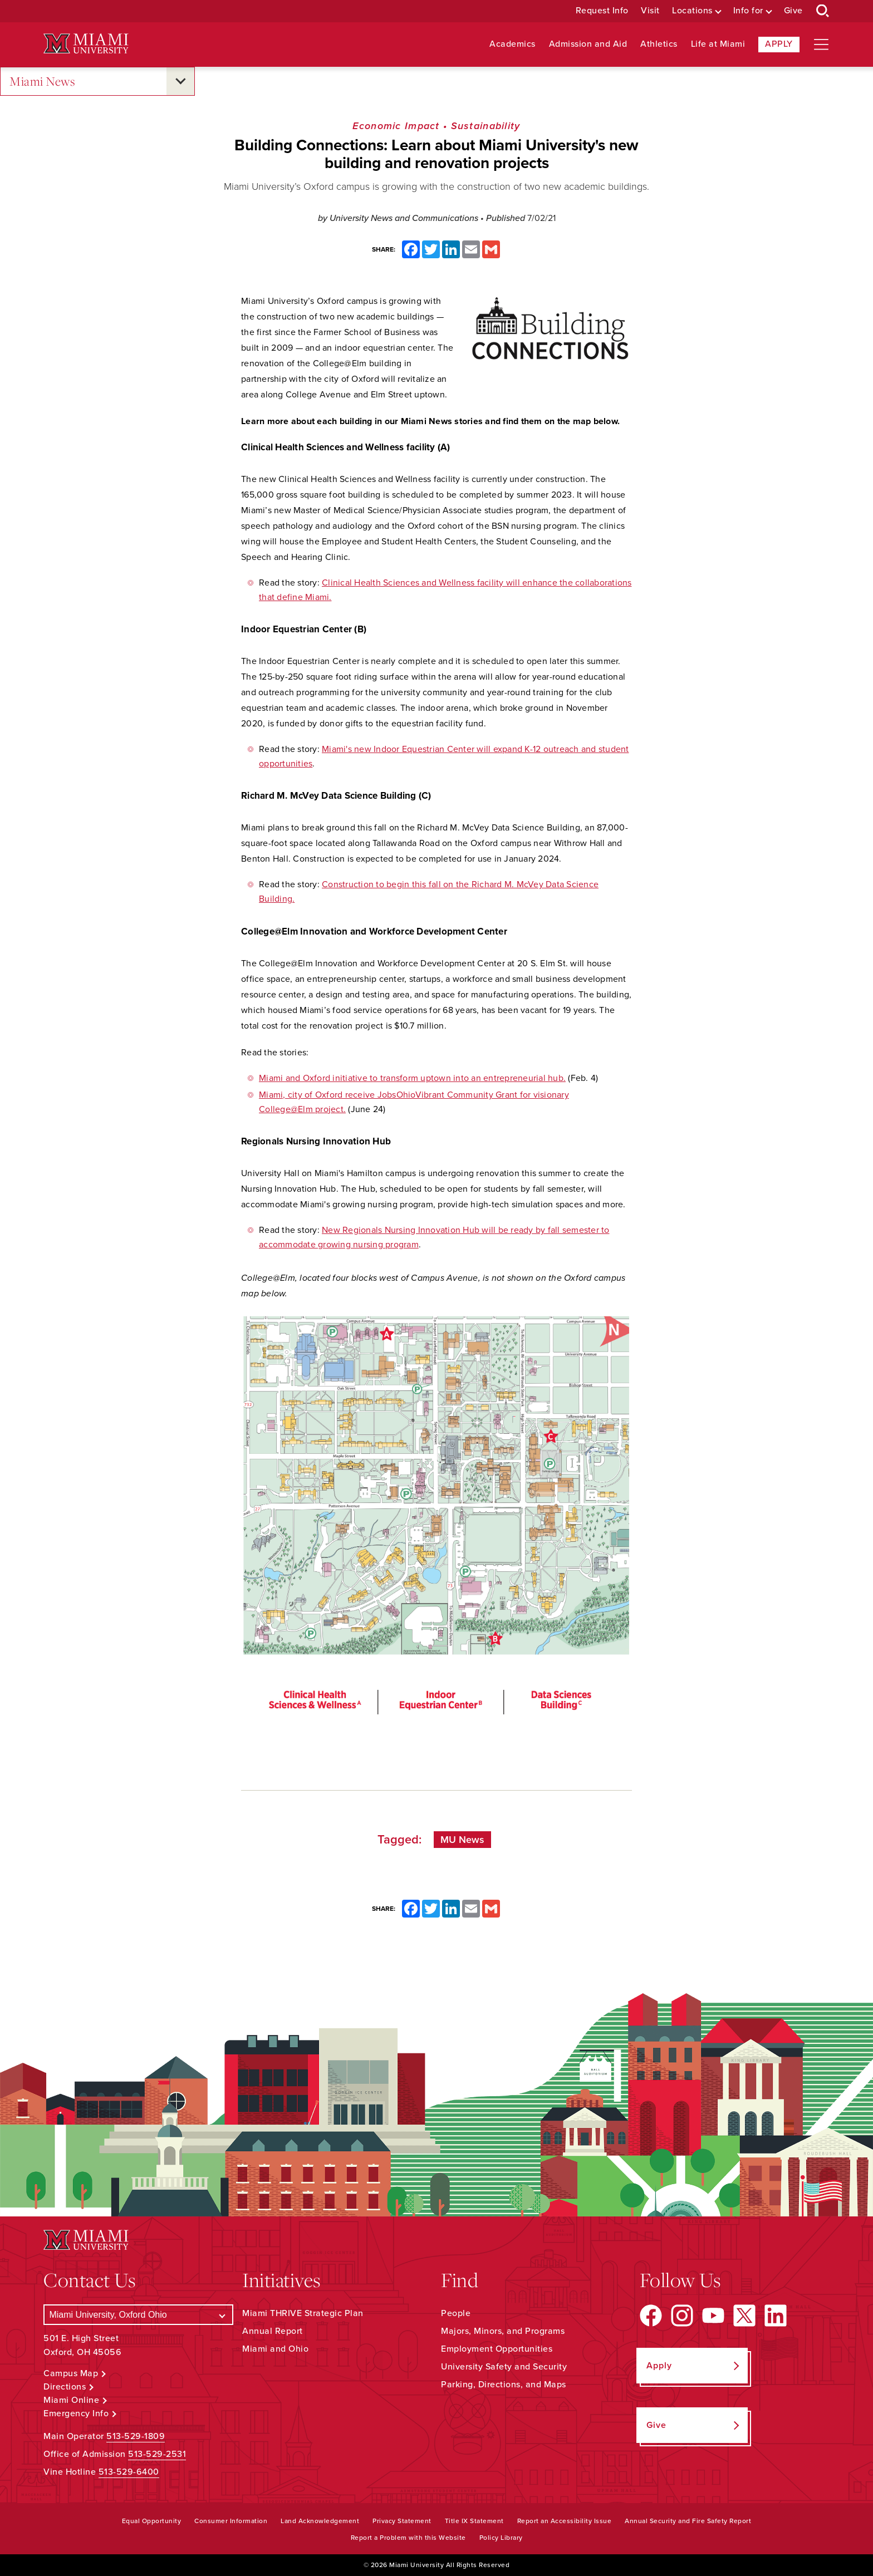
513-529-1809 (135, 2436)
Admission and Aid (588, 44)
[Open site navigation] (821, 44)
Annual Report (272, 2331)
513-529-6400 (129, 2471)
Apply (779, 44)
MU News (462, 1839)
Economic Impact (395, 126)
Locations (692, 11)
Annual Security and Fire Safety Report (688, 2521)
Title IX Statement (474, 2521)
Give (793, 11)
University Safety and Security (504, 2366)
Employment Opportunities (496, 2348)
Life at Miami (718, 44)
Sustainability (486, 126)
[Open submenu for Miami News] (180, 81)
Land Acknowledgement (320, 2521)
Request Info (602, 11)
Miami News (42, 82)
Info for (748, 11)
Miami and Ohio (275, 2348)
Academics (512, 44)
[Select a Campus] (138, 2314)
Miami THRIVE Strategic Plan (303, 2313)
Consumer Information (230, 2521)
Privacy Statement (401, 2521)
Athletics (659, 44)
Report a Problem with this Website (408, 2537)
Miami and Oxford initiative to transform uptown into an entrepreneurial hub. (412, 1078)
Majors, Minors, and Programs (503, 2331)
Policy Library (501, 2537)
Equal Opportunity (152, 2521)
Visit (650, 11)
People (455, 2313)
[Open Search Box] (823, 11)
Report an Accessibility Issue (564, 2521)
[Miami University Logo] (85, 43)
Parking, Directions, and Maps (503, 2384)
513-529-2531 (157, 2454)
